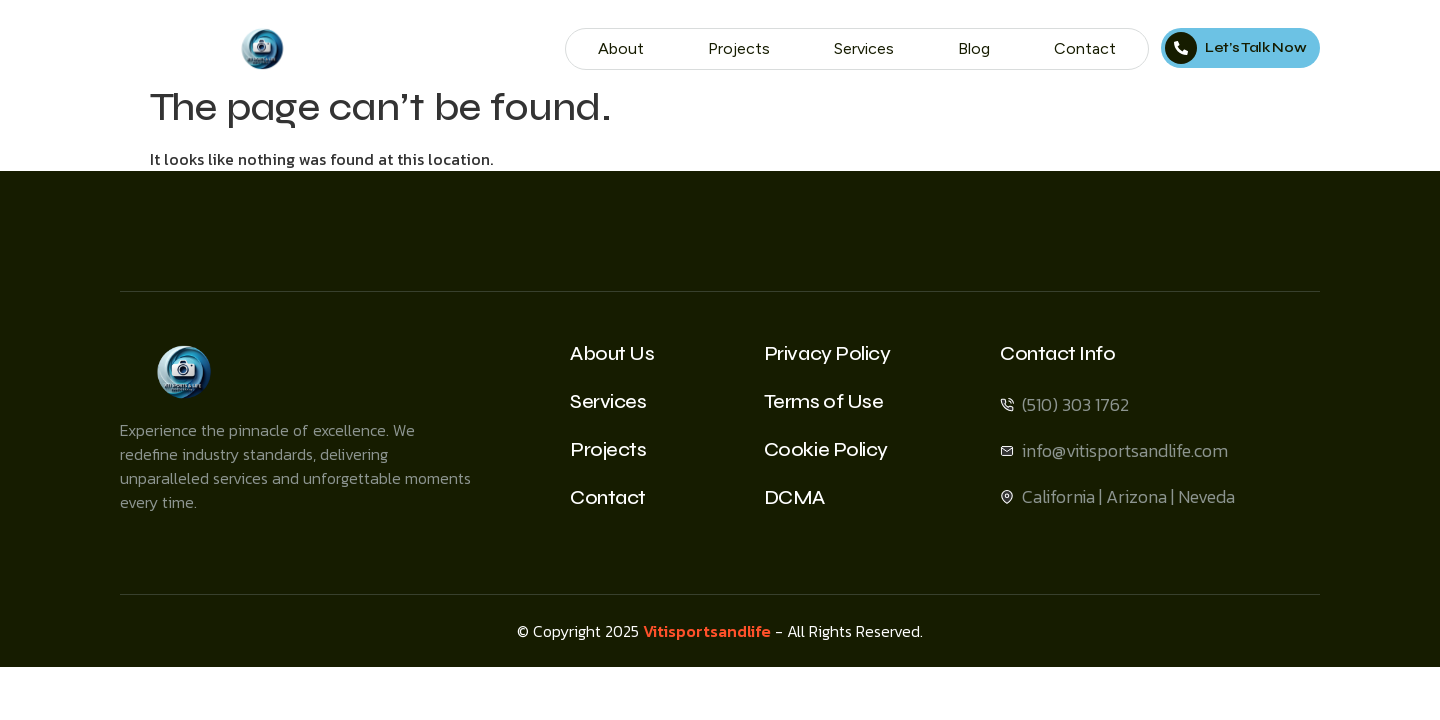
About (621, 48)
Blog (974, 48)
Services (864, 48)
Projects (739, 48)
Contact (1085, 48)
